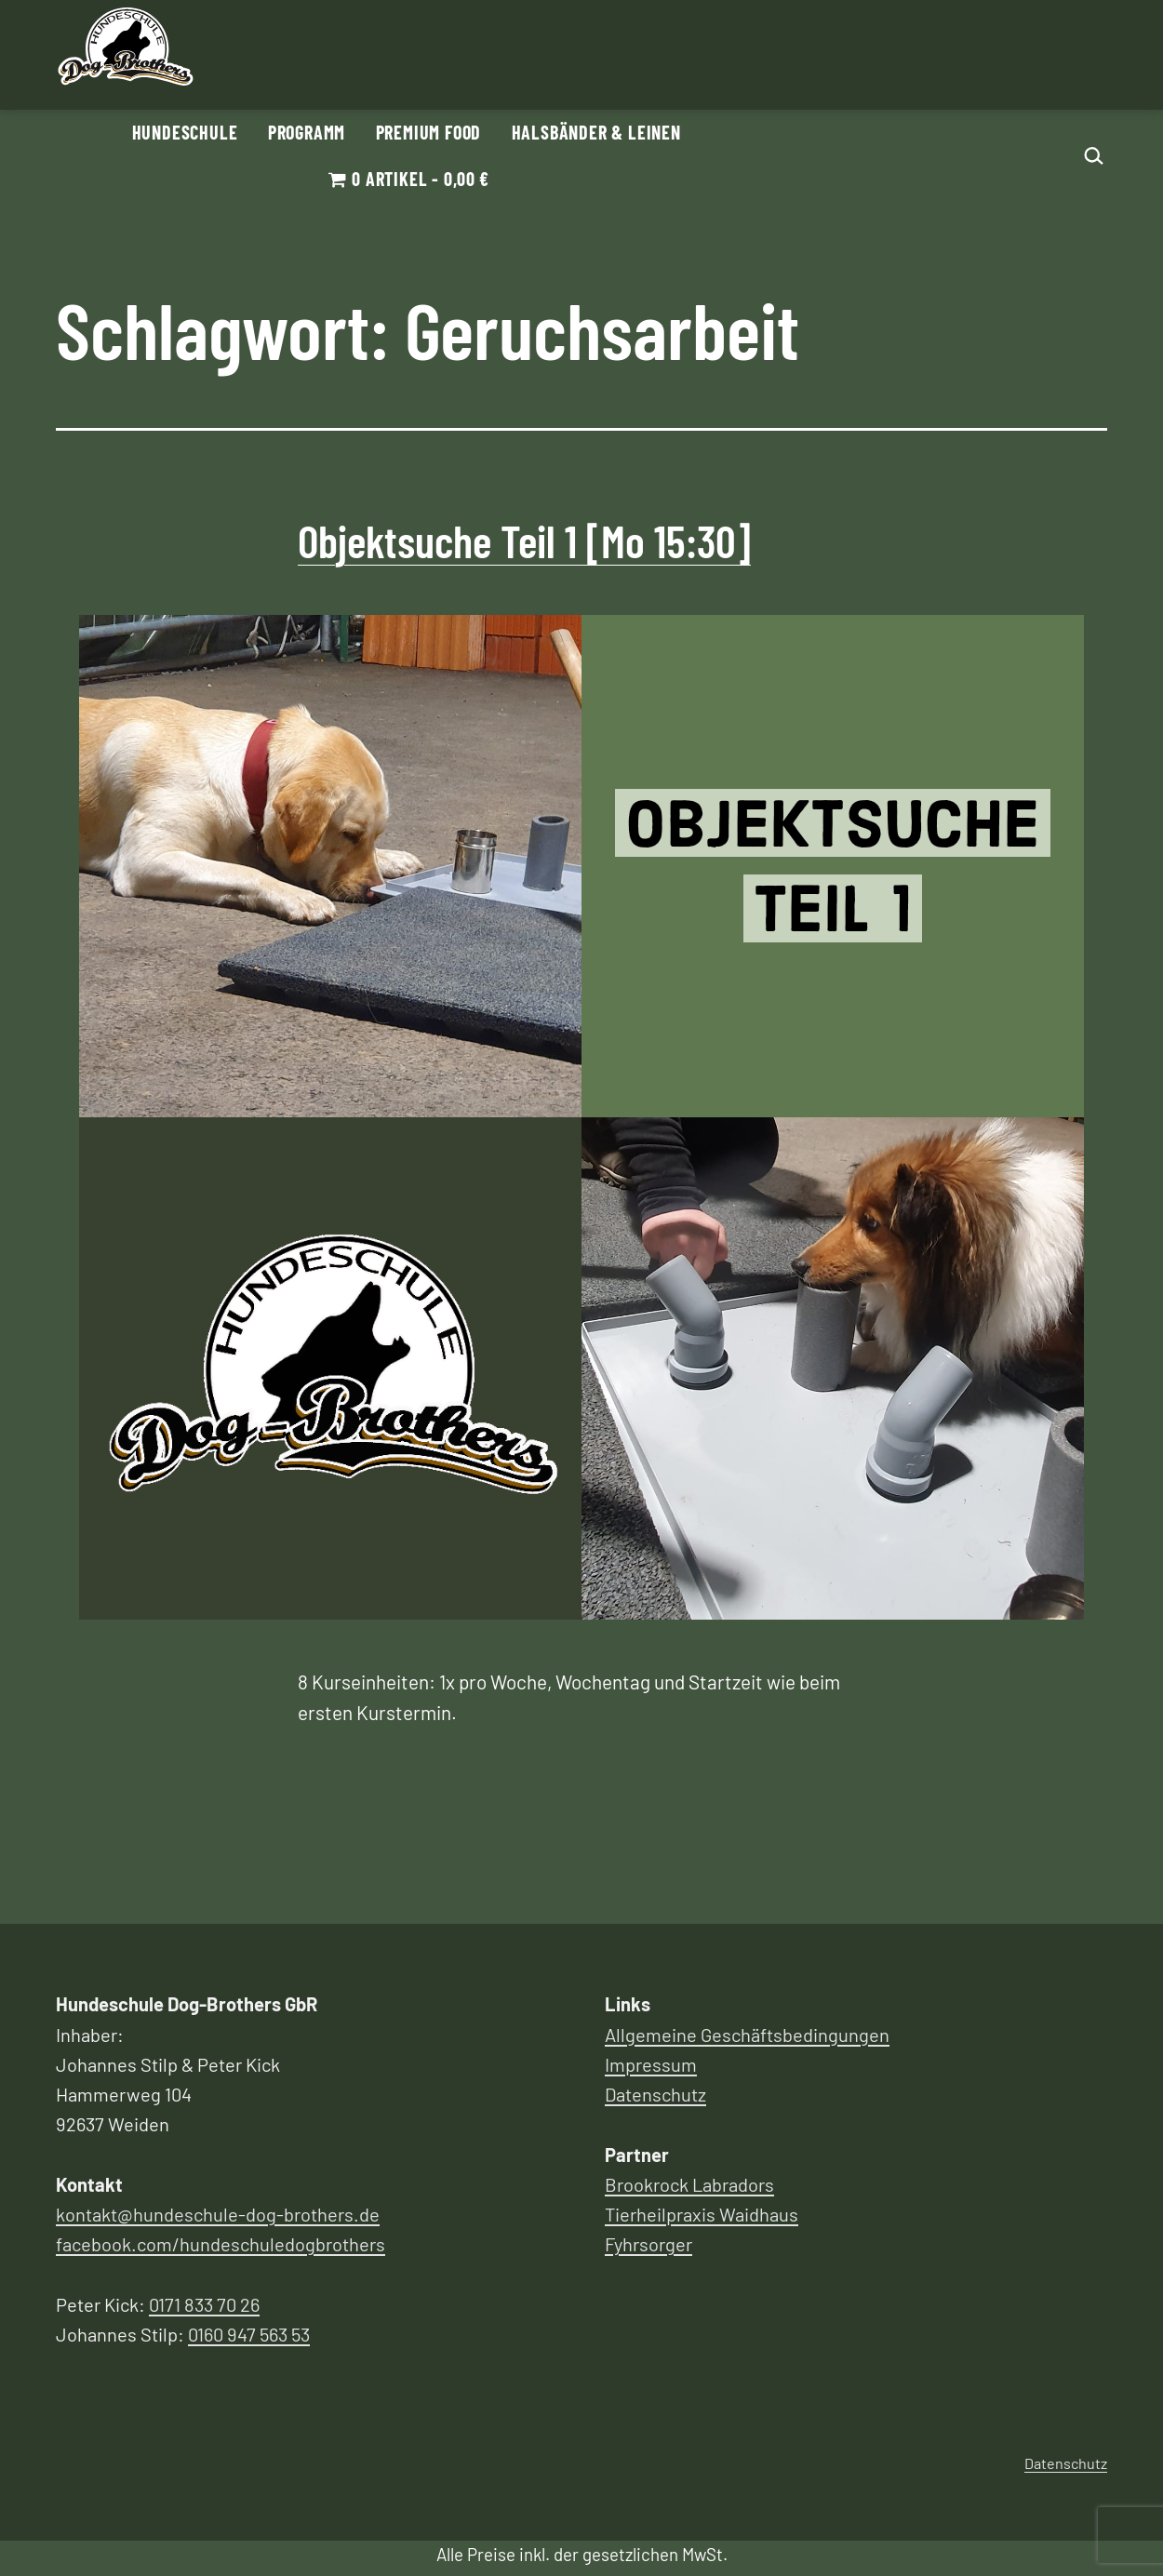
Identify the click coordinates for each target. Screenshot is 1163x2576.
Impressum (651, 2064)
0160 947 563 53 (249, 2334)
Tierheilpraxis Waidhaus (701, 2214)
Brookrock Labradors (689, 2184)
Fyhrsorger (648, 2244)
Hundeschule (185, 132)
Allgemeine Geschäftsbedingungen (747, 2034)
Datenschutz (655, 2094)
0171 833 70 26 (204, 2304)
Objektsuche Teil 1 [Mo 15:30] (524, 540)
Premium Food (429, 132)
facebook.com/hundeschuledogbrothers (220, 2244)
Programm (306, 132)
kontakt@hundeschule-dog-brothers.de (218, 2214)
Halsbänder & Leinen (596, 132)
